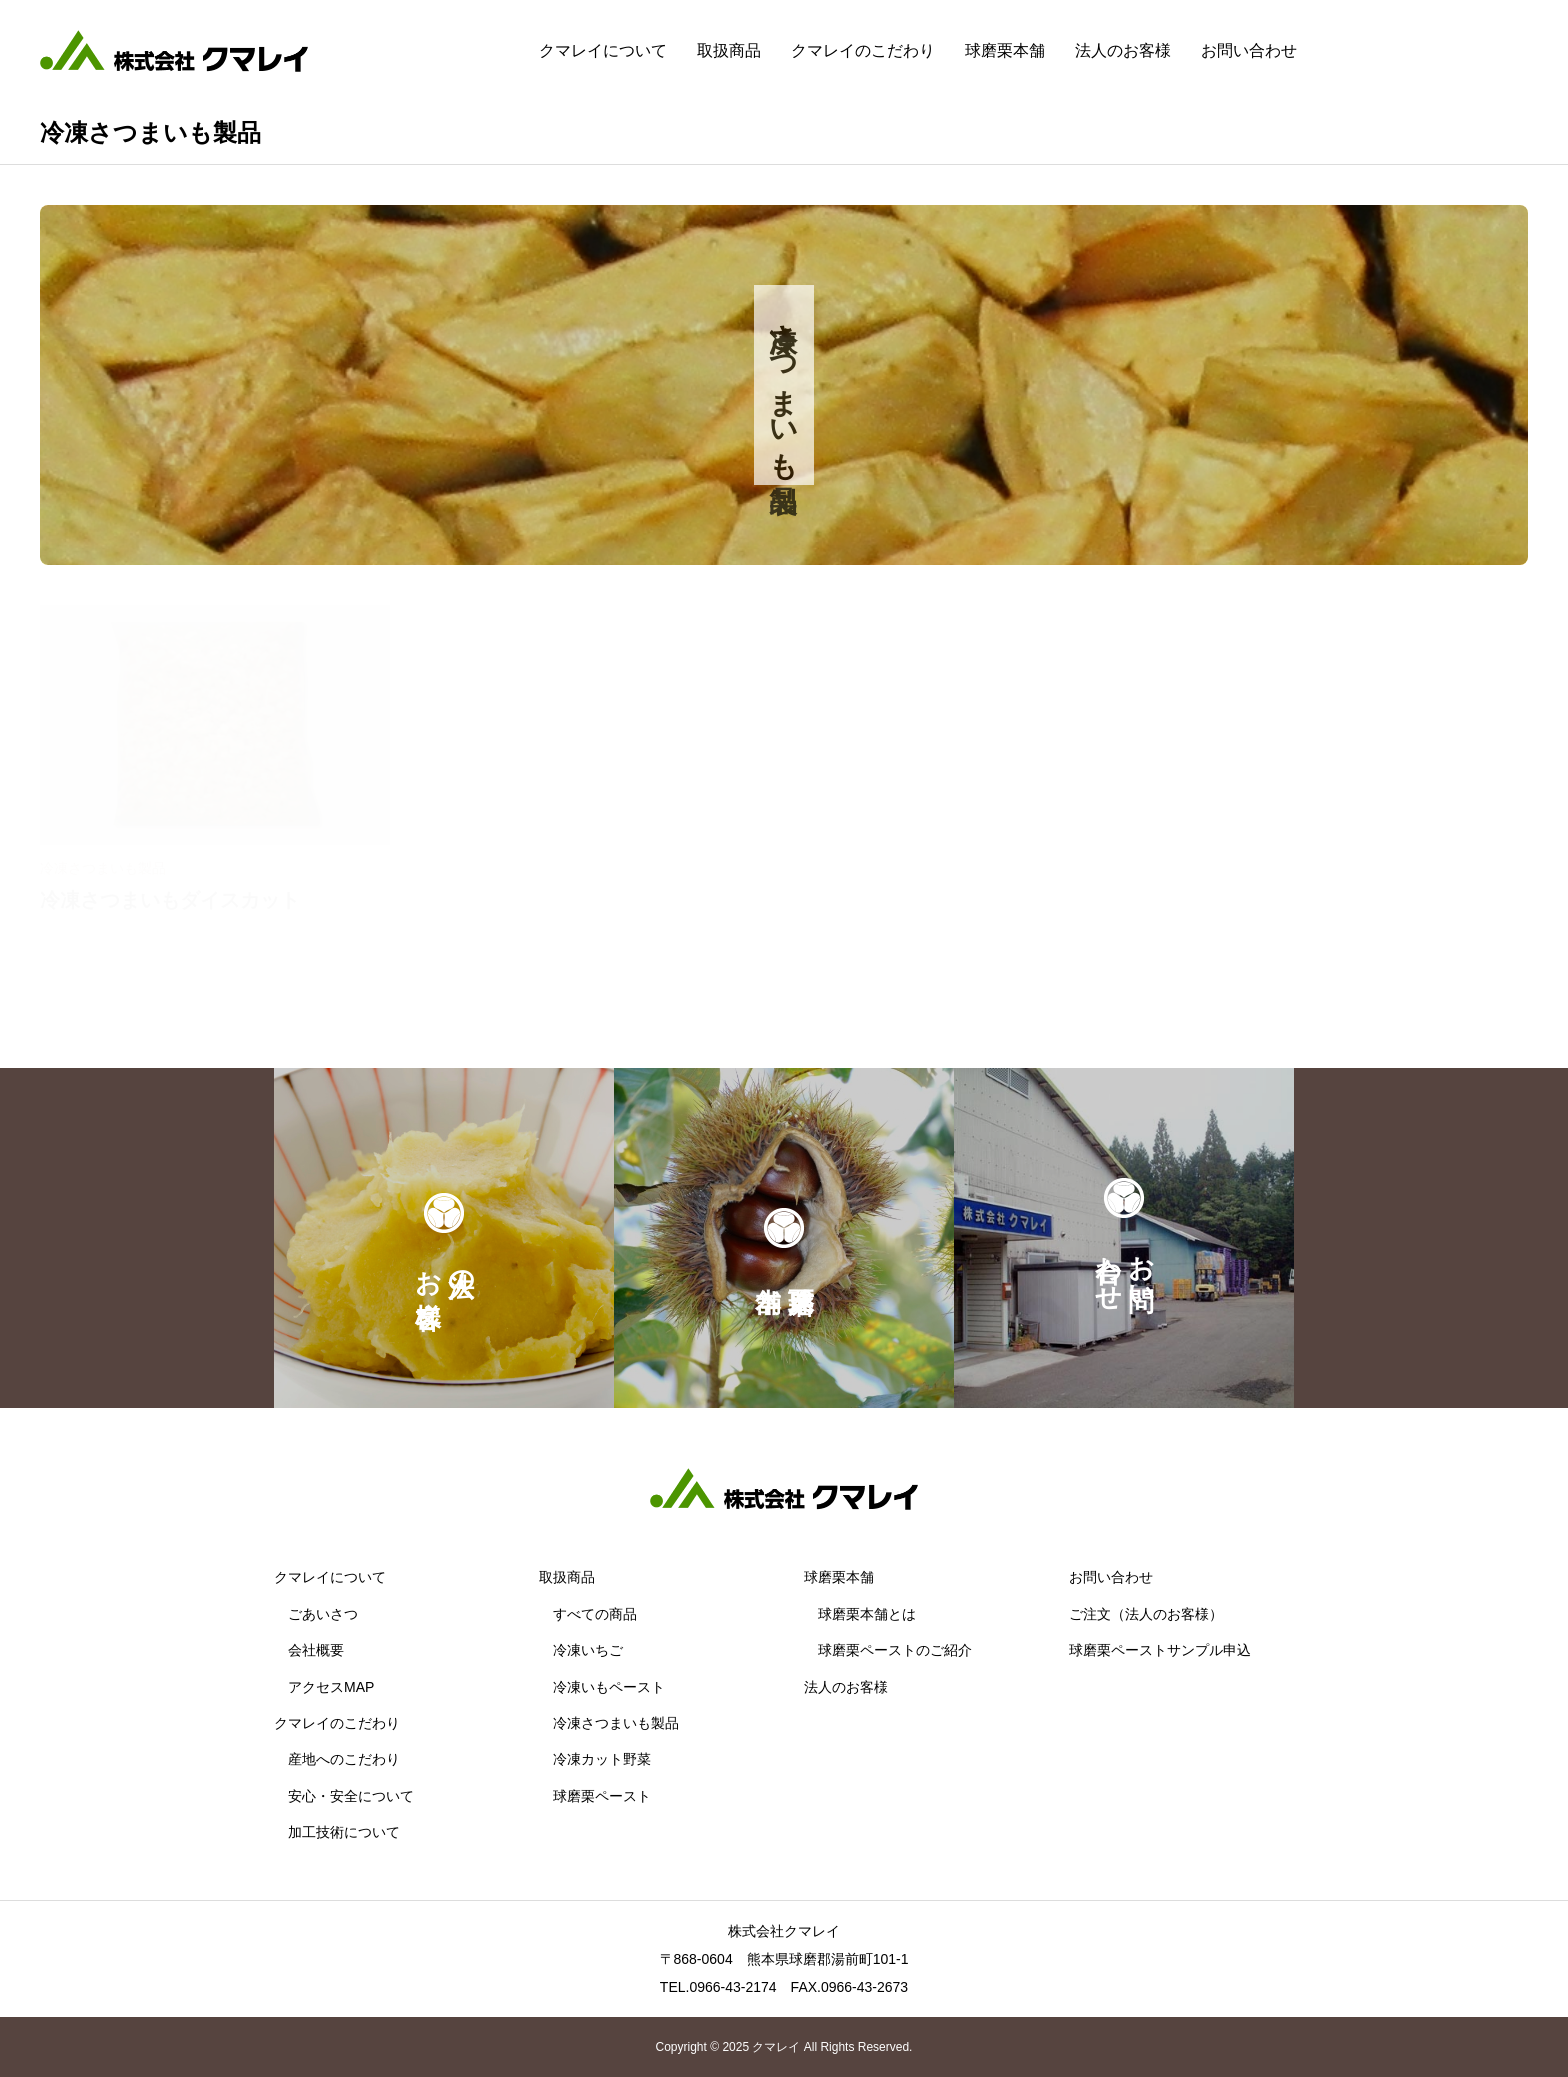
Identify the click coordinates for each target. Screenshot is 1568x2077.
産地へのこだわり (344, 1759)
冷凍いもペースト (609, 1687)
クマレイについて (603, 50)
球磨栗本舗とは (867, 1614)
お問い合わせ (1249, 50)
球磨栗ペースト (602, 1796)
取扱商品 (729, 50)
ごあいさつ (323, 1614)
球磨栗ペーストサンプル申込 (1160, 1650)
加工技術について (344, 1832)
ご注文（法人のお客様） (1146, 1614)
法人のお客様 (1123, 50)
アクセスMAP (331, 1687)
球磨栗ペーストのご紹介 (895, 1650)
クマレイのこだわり (863, 50)
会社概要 (316, 1650)
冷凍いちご (588, 1650)
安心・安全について (351, 1796)
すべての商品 (595, 1614)
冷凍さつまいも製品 (616, 1723)
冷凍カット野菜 (602, 1759)
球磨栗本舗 (1005, 50)
